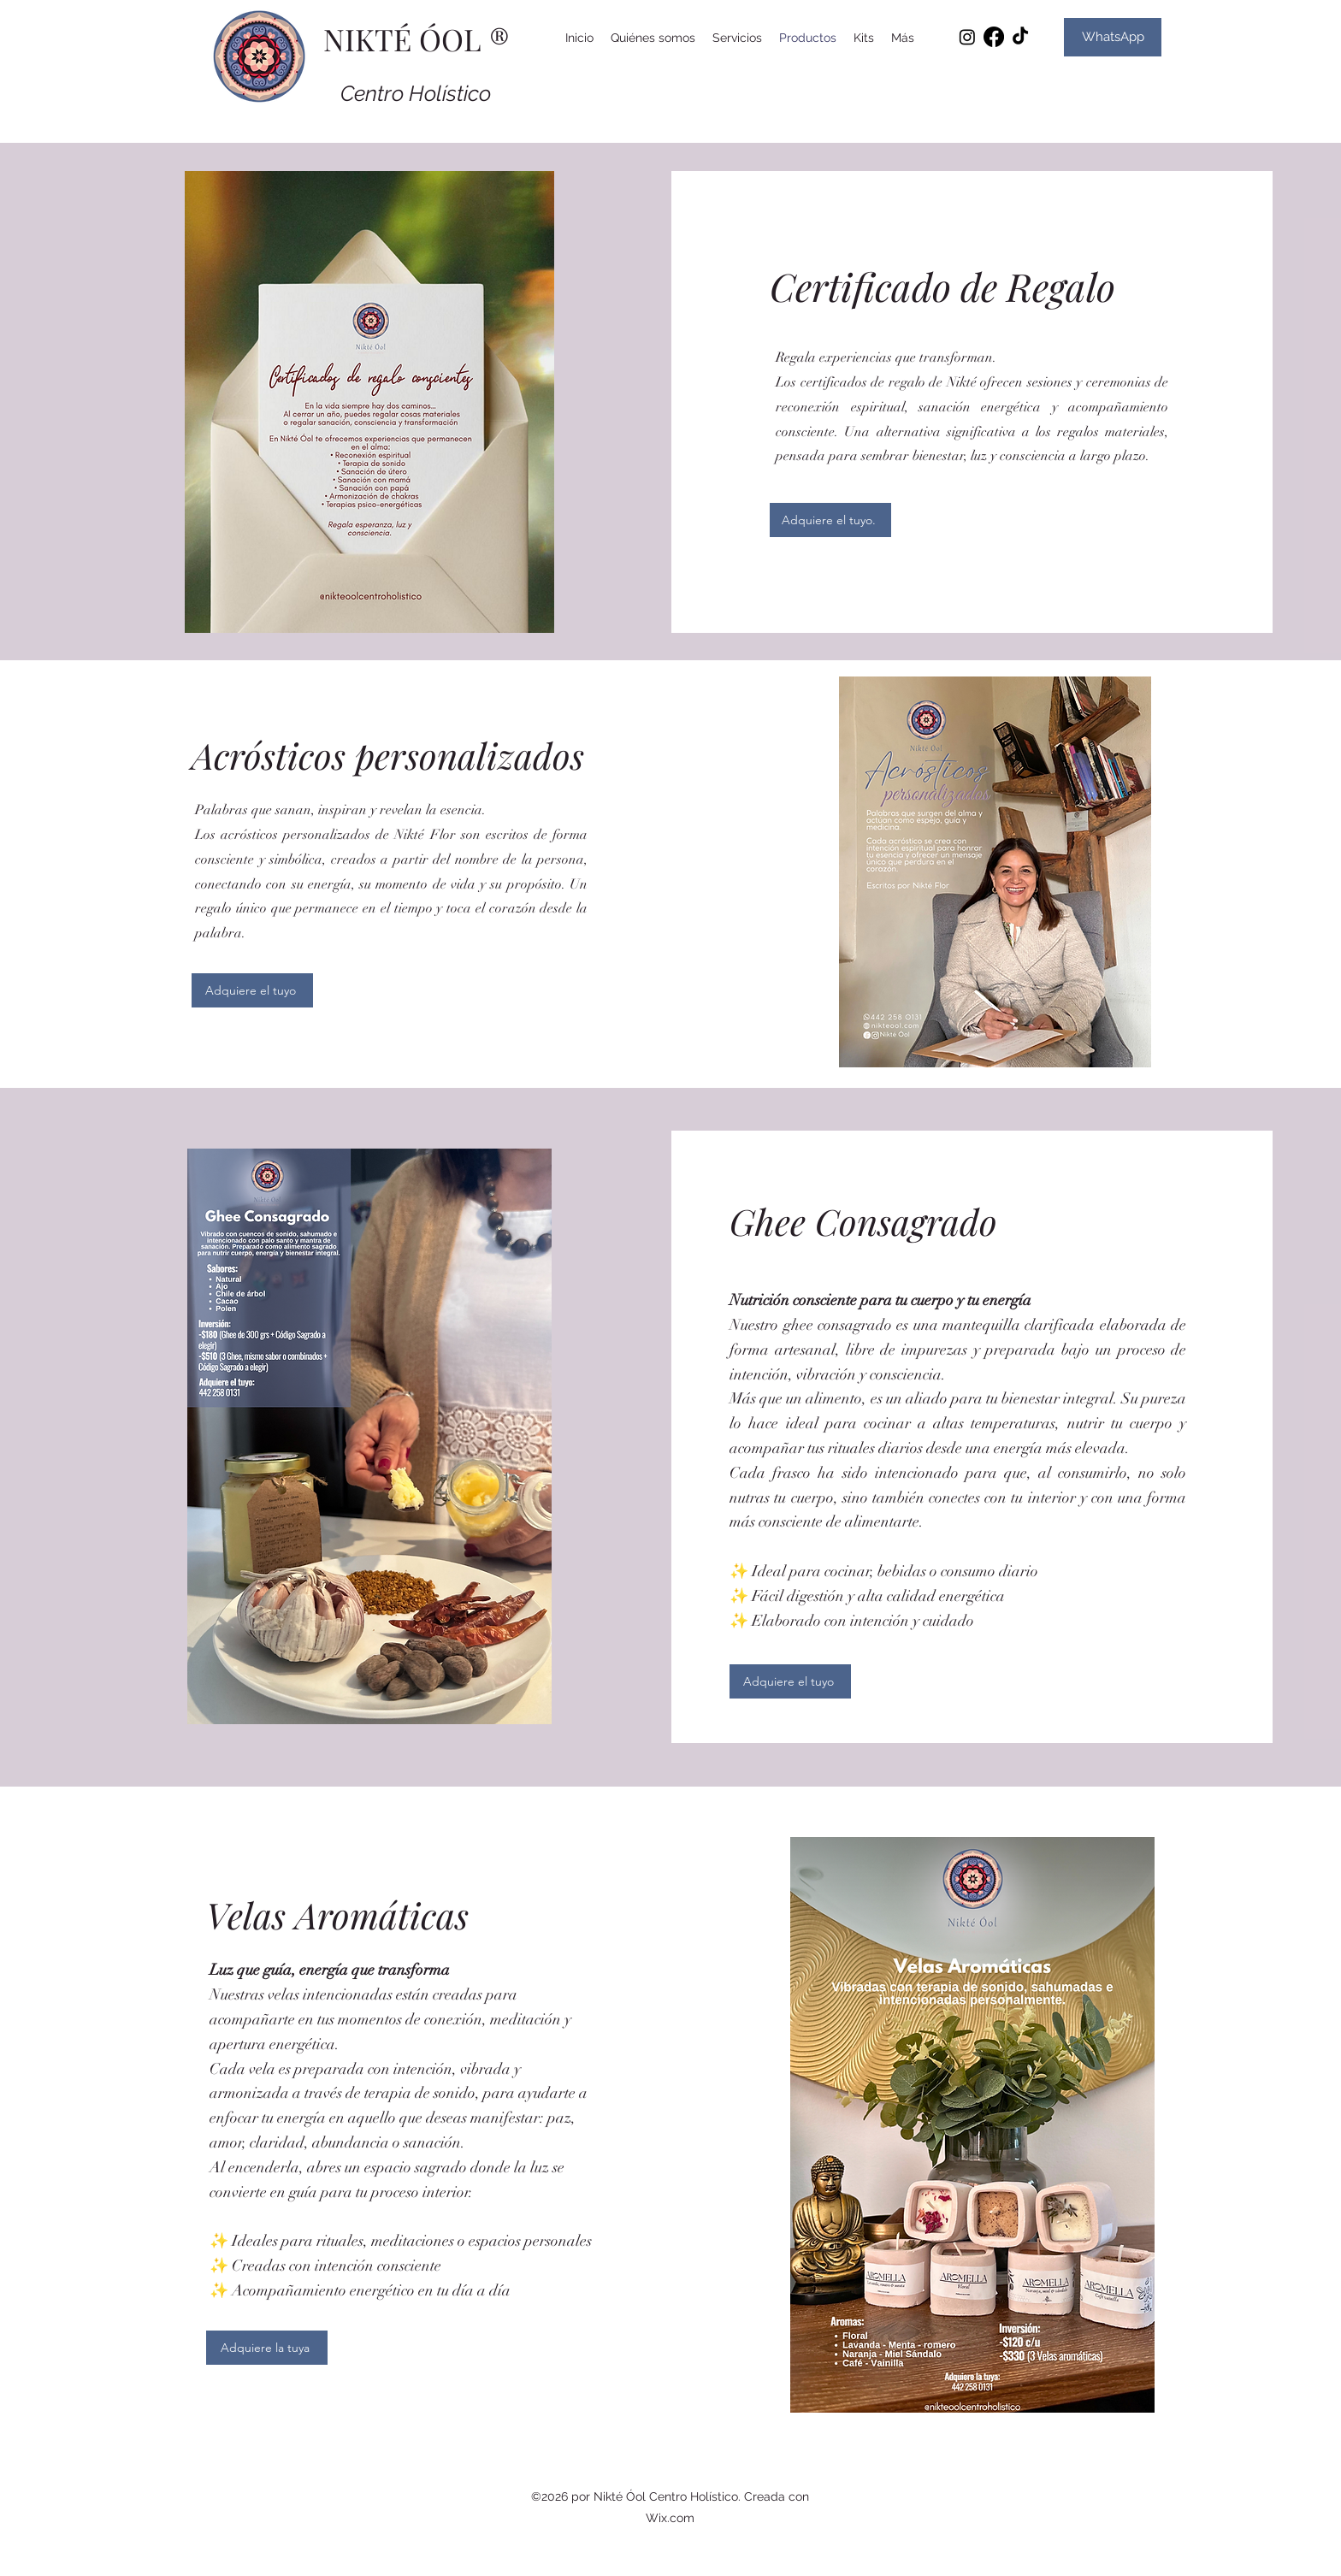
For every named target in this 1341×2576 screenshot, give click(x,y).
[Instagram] (967, 37)
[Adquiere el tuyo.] (830, 520)
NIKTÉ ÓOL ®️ (416, 39)
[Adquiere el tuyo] (252, 990)
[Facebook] (994, 37)
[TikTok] (1020, 37)
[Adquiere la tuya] (267, 2348)
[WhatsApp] (1112, 37)
